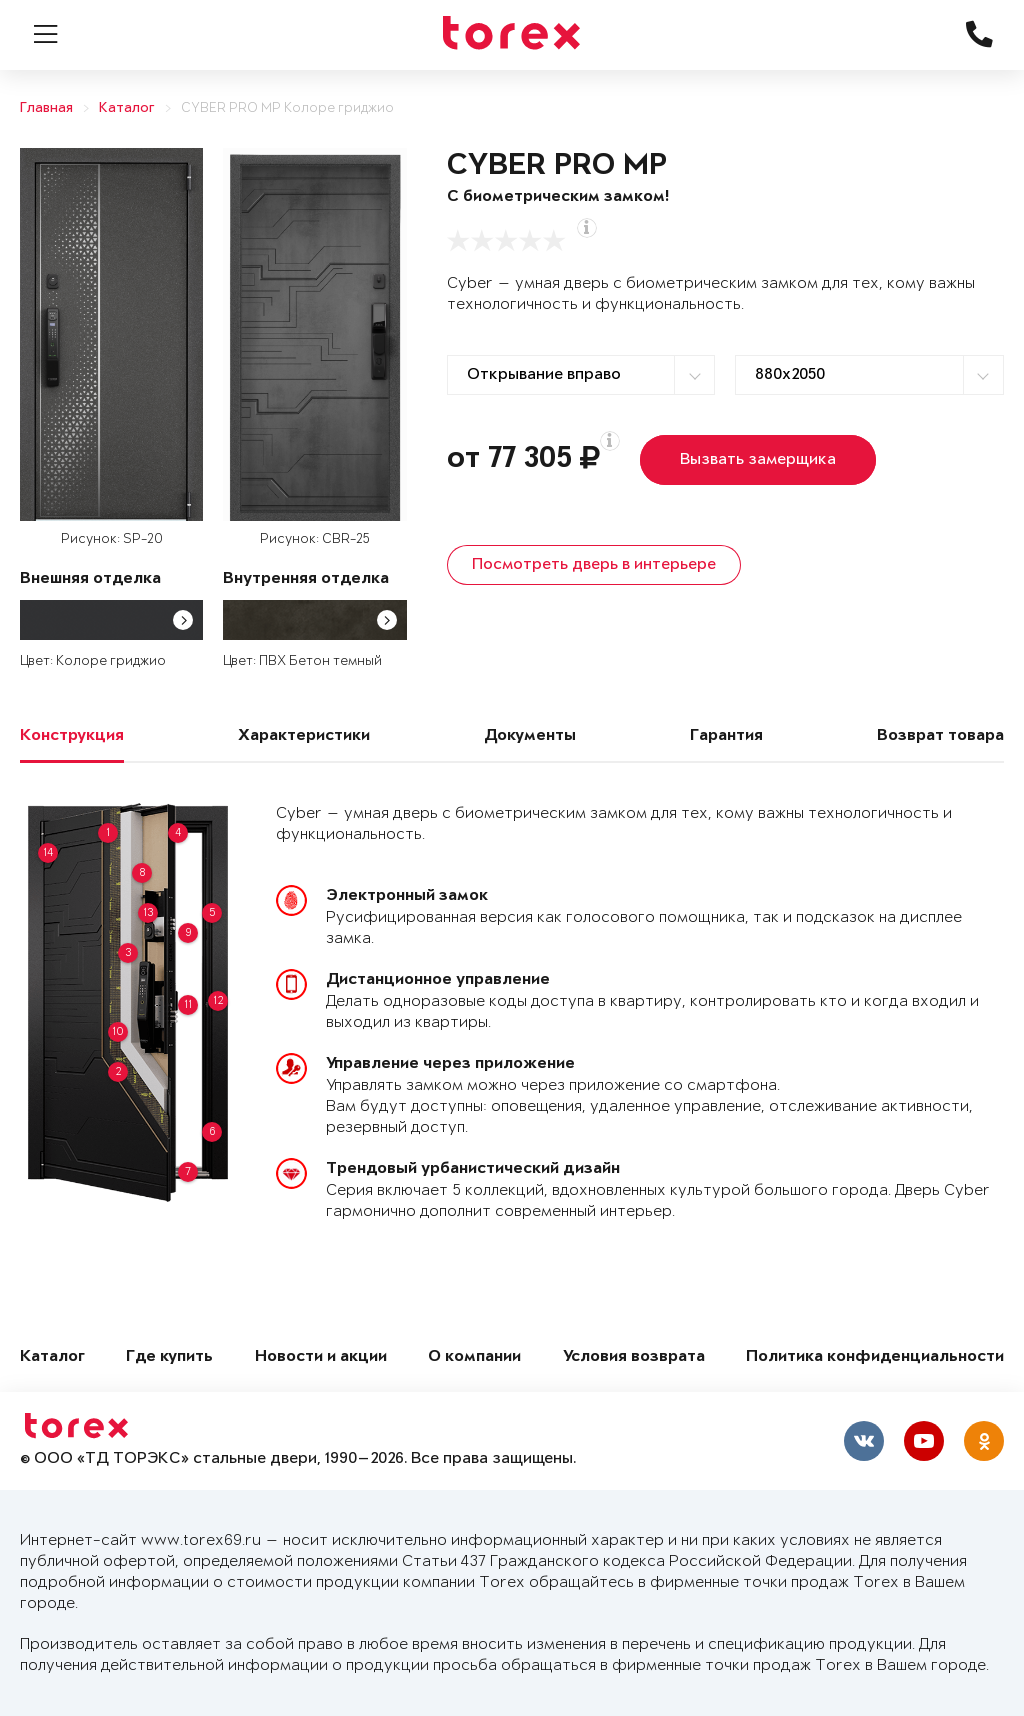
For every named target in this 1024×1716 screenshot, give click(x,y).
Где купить (169, 1357)
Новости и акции (321, 1357)
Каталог (127, 108)
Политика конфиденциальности (875, 1357)
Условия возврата (634, 1357)
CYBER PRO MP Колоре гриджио (287, 108)
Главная (46, 108)
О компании (474, 1357)
